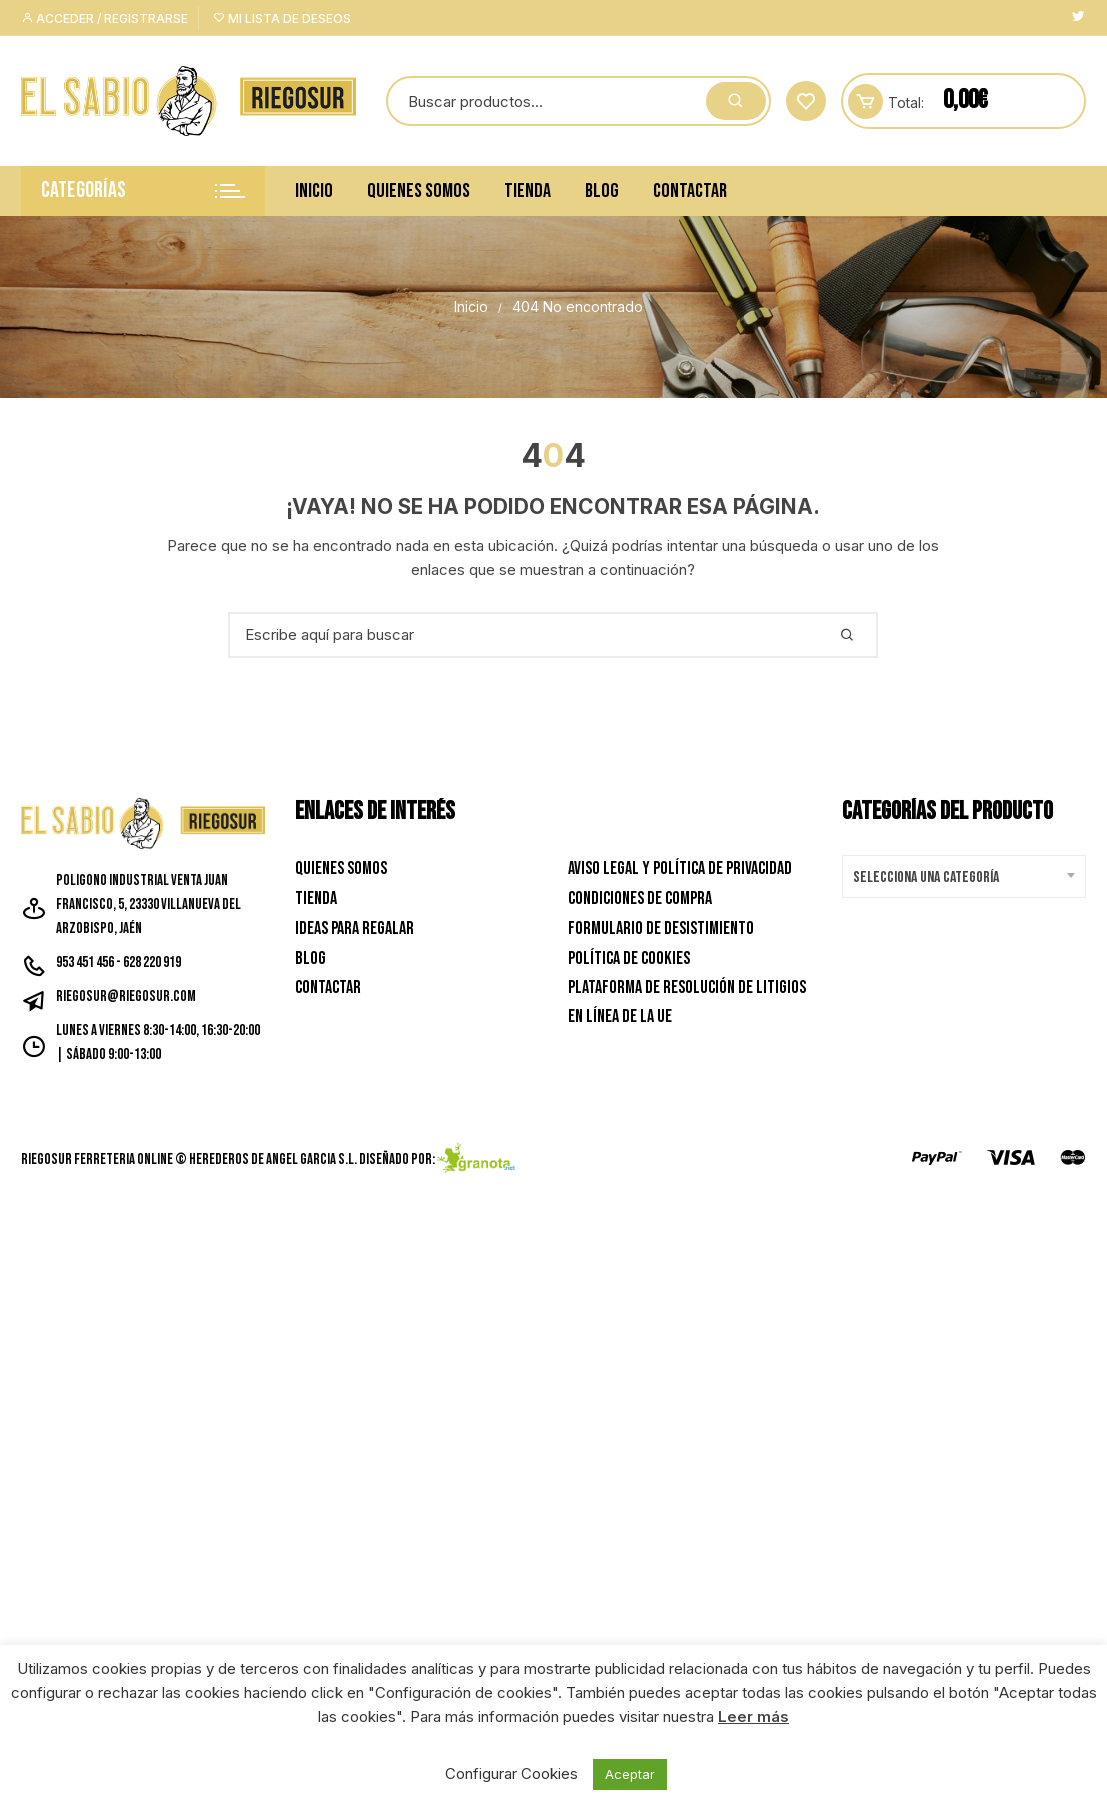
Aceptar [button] (630, 1774)
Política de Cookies (629, 958)
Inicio (314, 191)
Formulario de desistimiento (661, 928)
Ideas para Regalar (354, 928)
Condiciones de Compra (640, 898)
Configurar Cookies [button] (511, 1773)
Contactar (690, 191)
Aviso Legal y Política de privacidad (680, 868)
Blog (602, 191)
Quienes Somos (418, 191)
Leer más (753, 1716)
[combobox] (964, 876)
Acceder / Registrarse (104, 18)
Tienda (527, 191)
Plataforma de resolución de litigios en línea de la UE (687, 1002)
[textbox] (959, 878)
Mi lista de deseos (282, 18)
